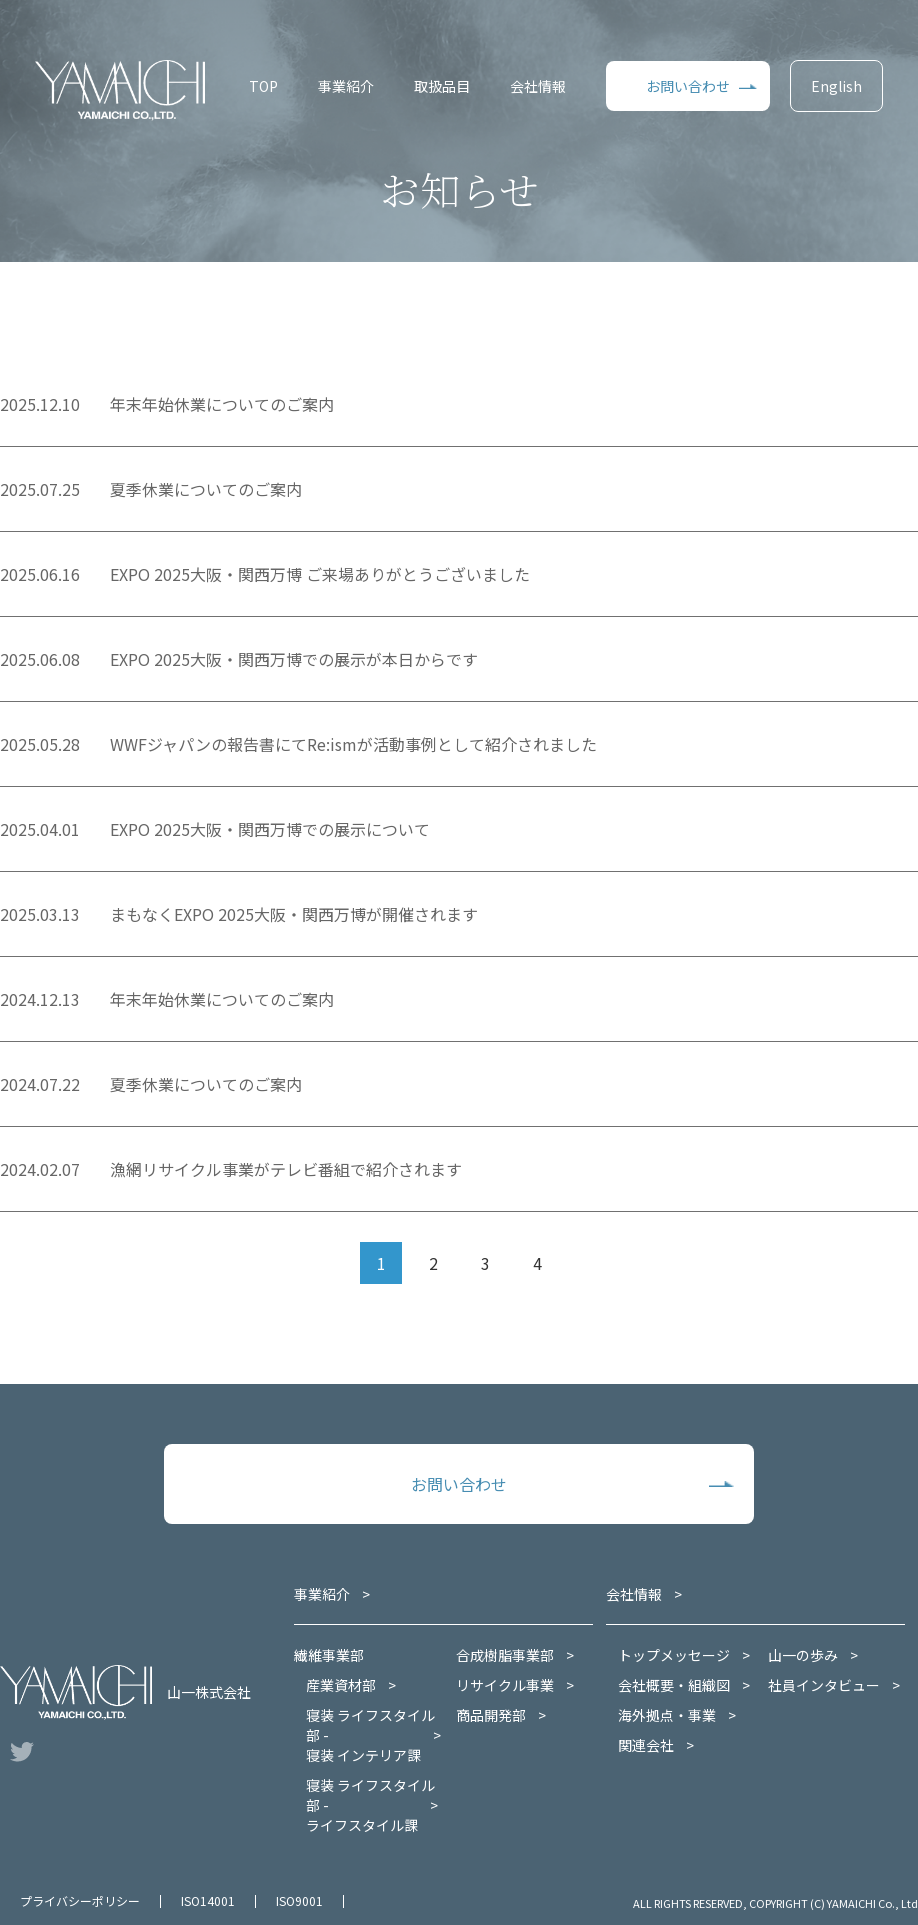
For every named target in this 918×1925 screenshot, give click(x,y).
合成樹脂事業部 (505, 1655)
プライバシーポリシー (80, 1900)
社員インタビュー (824, 1685)
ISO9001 (299, 1900)
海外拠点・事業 (667, 1715)
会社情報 (538, 86)
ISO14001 (208, 1900)
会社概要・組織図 (674, 1685)
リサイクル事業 (505, 1685)
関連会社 (646, 1745)
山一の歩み (803, 1655)
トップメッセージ (674, 1655)
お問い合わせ (688, 86)
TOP (263, 86)
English (836, 86)
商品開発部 (491, 1715)
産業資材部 (341, 1685)
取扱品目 (442, 86)
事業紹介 (346, 86)
